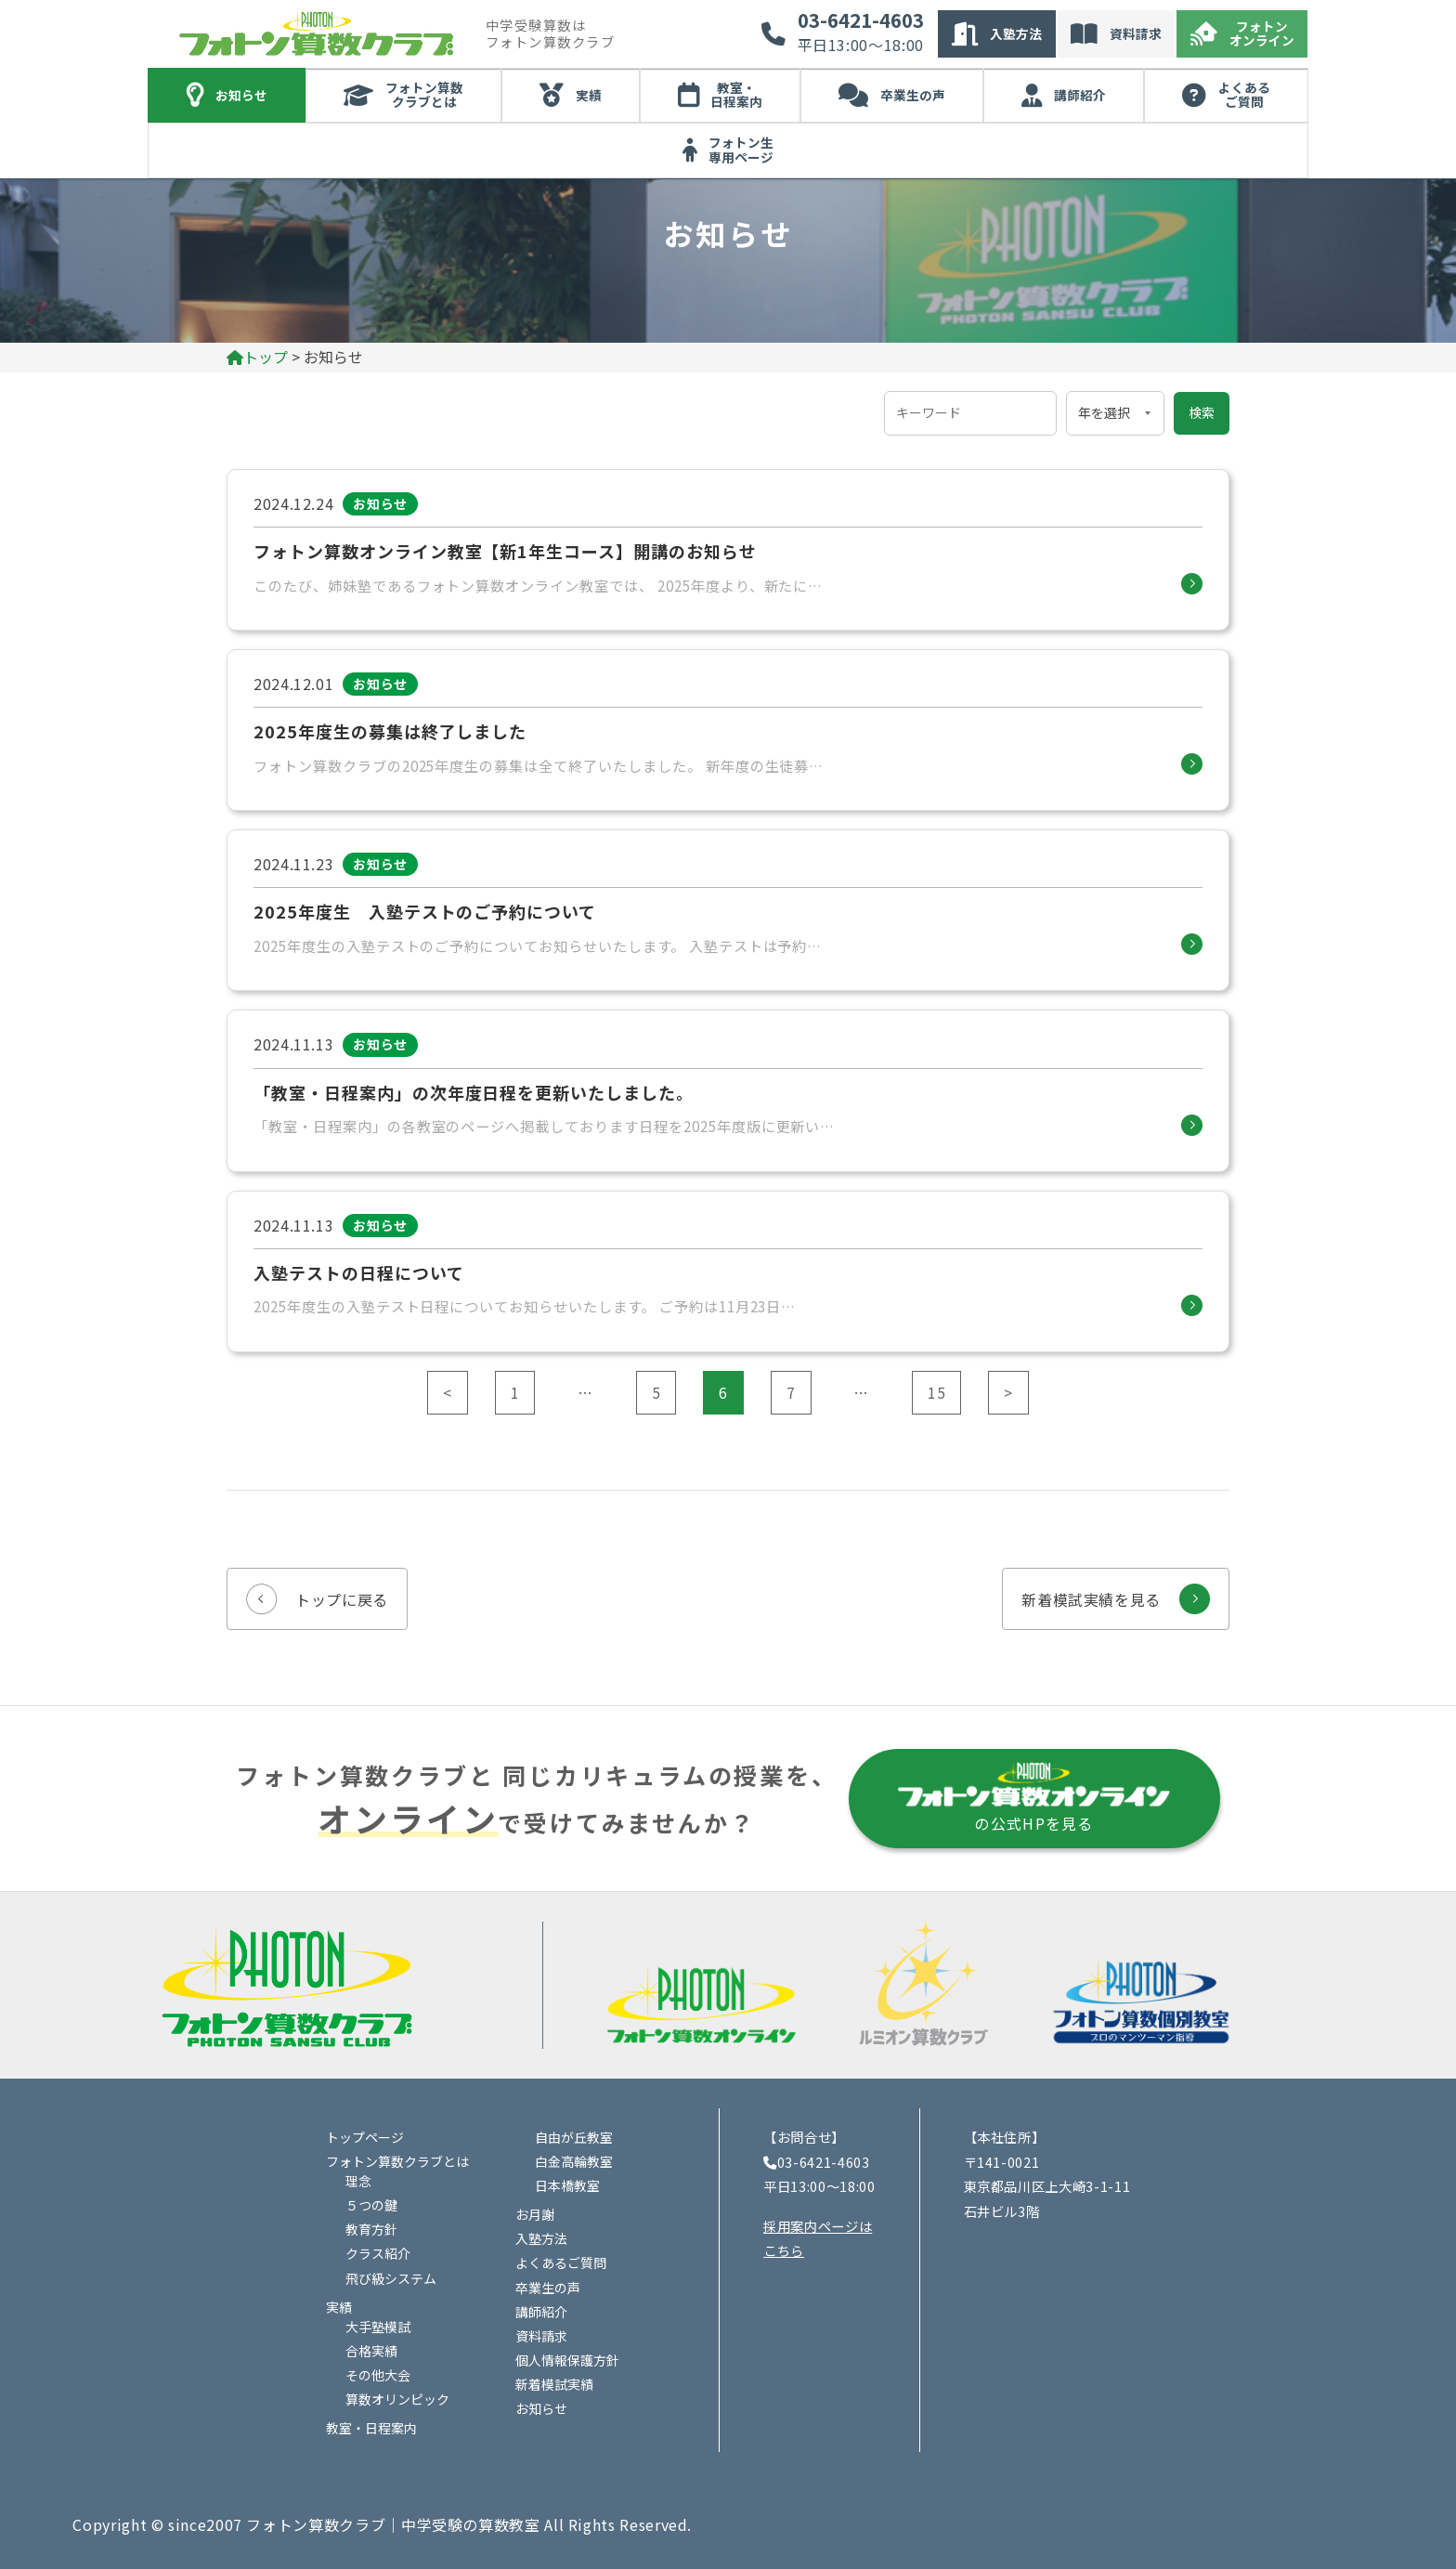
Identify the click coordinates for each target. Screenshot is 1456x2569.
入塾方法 (1016, 33)
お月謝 (534, 2214)
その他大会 (377, 2375)
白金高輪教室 (574, 2161)
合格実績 (371, 2350)
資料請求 (1136, 33)
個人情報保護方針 (567, 2360)
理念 (358, 2180)
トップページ (365, 2137)
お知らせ (241, 94)
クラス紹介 (377, 2253)
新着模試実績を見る (1091, 1599)
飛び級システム (390, 2278)
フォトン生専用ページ (741, 149)
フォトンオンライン (1261, 33)
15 (936, 1392)
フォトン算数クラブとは (424, 94)
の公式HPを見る (1034, 1796)
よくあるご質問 (1244, 94)
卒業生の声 (912, 94)
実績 (589, 94)
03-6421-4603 (861, 20)
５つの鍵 (371, 2205)
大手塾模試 (377, 2326)
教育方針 (371, 2229)
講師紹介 (1080, 94)
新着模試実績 (554, 2384)
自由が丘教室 (574, 2137)
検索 (1202, 412)
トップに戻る (341, 1599)
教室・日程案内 (736, 94)
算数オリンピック (397, 2399)
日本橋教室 (567, 2185)
